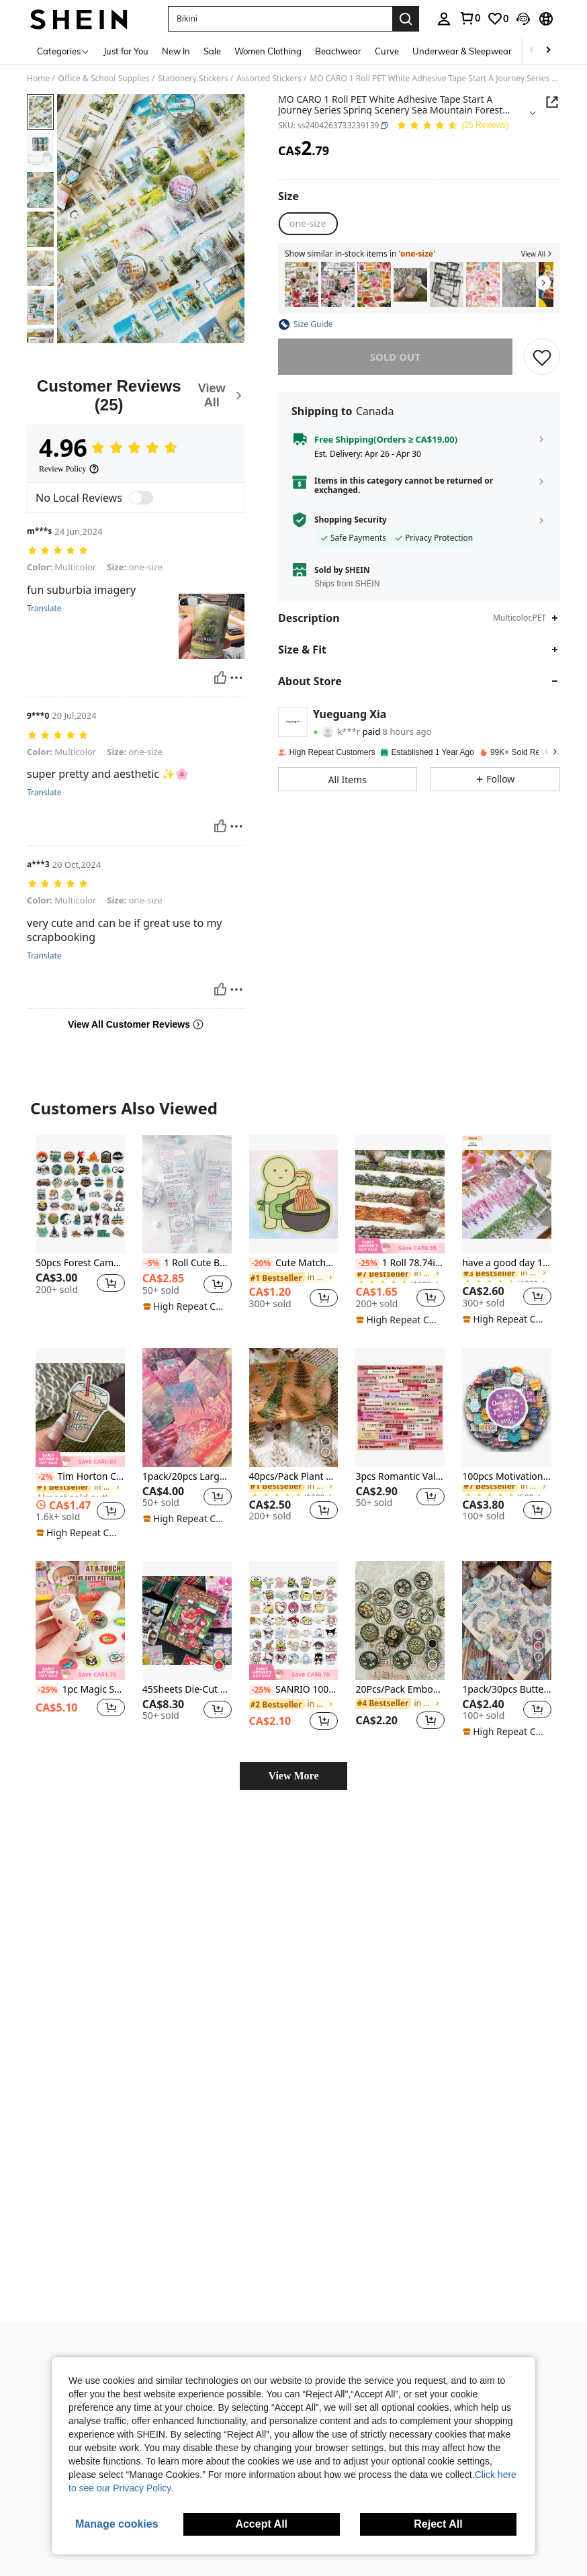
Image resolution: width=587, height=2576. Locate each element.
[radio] (307, 223)
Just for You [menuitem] (125, 51)
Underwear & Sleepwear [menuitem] (462, 51)
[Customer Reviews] (135, 395)
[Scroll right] (548, 51)
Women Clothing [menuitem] (268, 51)
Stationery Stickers (193, 78)
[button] (280, 19)
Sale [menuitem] (212, 51)
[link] (469, 18)
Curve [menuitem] (387, 51)
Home (38, 78)
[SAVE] (542, 357)
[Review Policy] (69, 468)
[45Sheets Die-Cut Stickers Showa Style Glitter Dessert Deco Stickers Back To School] (187, 1593)
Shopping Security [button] (350, 520)
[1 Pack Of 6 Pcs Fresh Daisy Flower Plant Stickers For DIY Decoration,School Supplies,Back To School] (519, 284)
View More (293, 1748)
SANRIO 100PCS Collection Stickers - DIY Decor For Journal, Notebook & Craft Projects (293, 1662)
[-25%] (367, 1236)
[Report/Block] (236, 668)
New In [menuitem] (176, 51)
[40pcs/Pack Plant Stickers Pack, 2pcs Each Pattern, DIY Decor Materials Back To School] (293, 1380)
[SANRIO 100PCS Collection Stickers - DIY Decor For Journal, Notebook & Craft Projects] (293, 1593)
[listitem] (301, 284)
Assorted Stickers (269, 78)
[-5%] (152, 1236)
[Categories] (63, 51)
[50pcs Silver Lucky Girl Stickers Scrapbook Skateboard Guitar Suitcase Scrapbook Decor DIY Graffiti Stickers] (338, 284)
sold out (395, 356)
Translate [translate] (44, 599)
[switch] (141, 497)
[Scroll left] (532, 51)
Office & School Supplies (104, 78)
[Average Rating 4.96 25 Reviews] (452, 126)
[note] (185, 1279)
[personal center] (444, 19)
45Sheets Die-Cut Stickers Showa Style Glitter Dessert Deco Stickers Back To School (187, 1662)
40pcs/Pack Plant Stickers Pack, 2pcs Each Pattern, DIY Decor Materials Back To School (293, 1448)
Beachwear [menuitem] (338, 51)
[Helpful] (220, 668)
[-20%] (261, 1236)
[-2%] (45, 1449)
